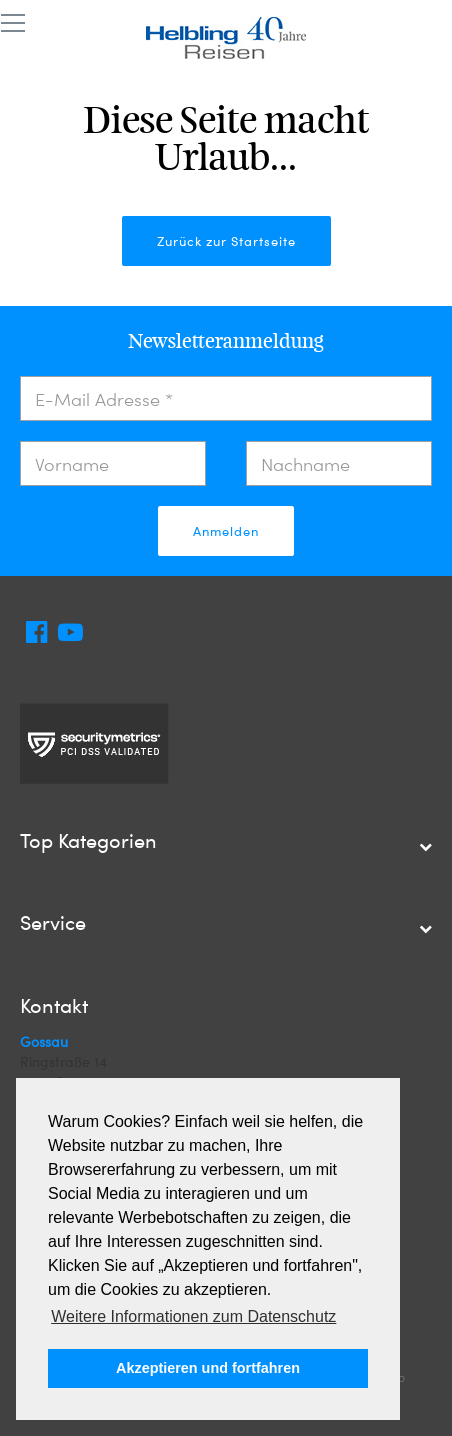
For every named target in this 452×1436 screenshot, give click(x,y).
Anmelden (226, 531)
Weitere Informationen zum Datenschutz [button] (193, 1316)
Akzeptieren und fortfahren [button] (208, 1368)
